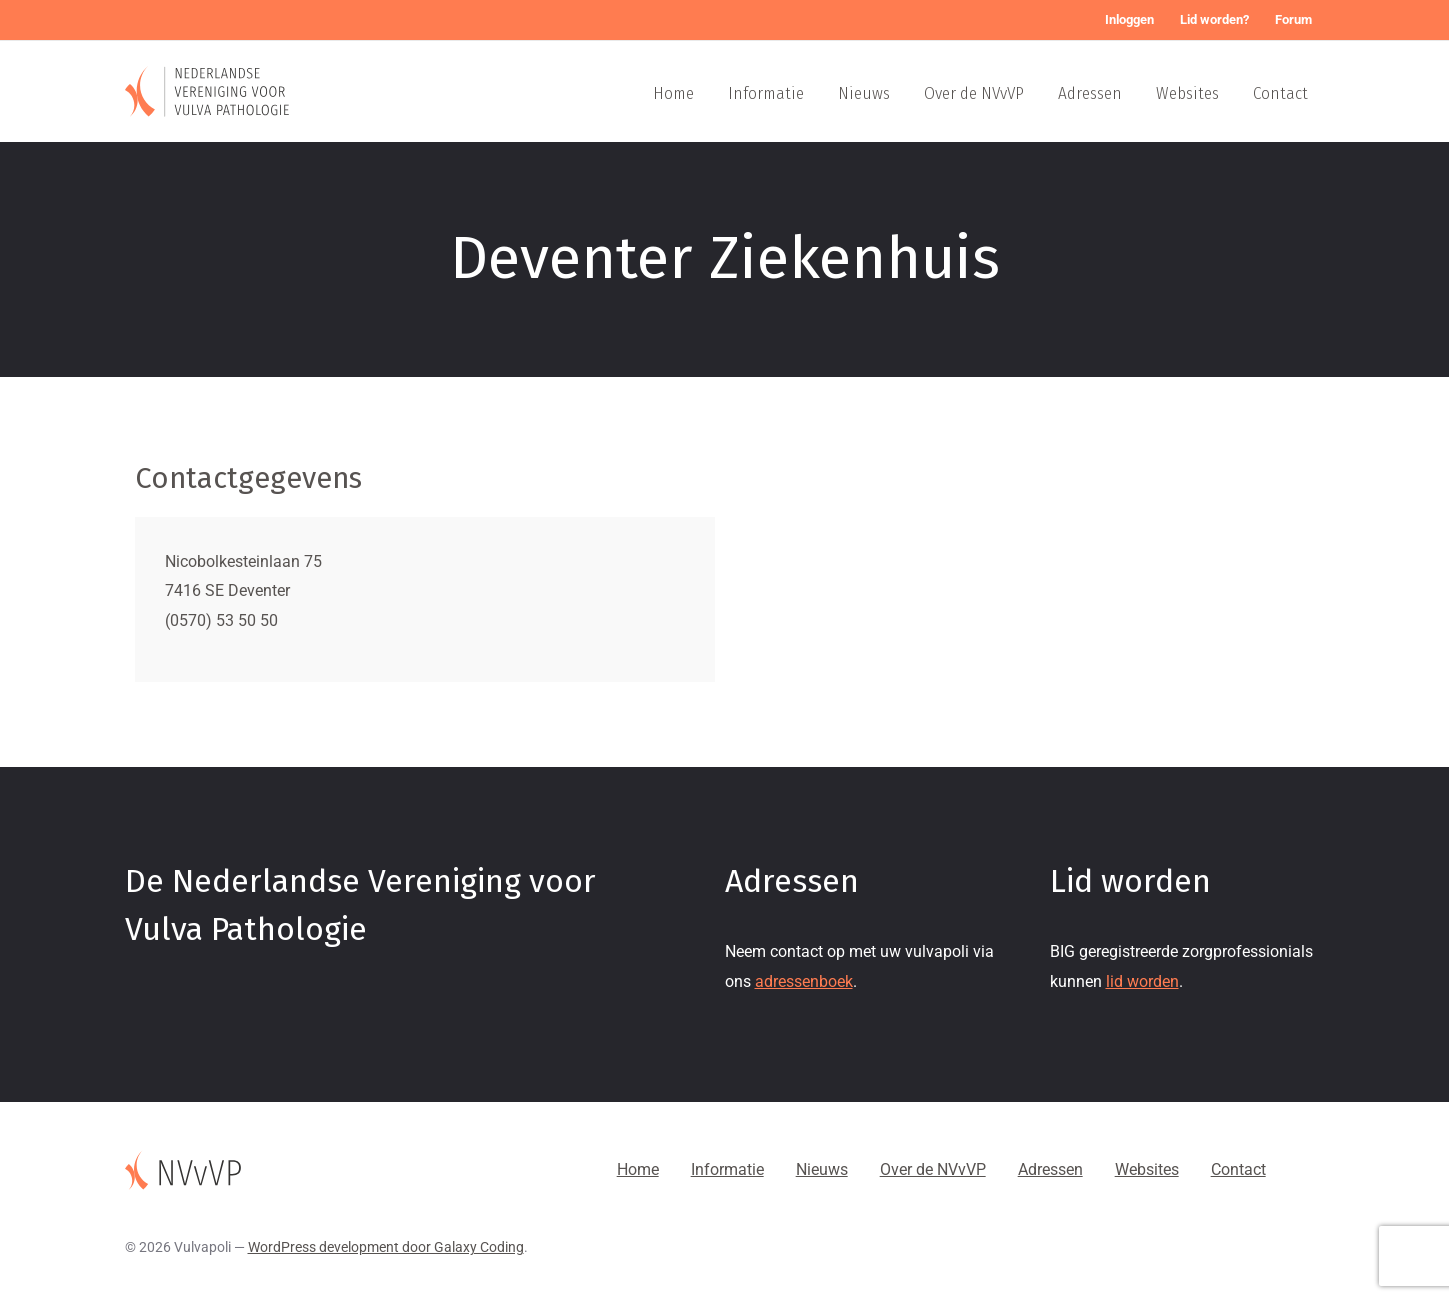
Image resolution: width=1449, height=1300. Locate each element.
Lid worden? (1214, 19)
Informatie (766, 93)
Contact (1280, 93)
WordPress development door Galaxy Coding (386, 1247)
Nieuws (864, 93)
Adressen (1090, 93)
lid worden (1142, 981)
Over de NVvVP (974, 93)
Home (673, 93)
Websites (1187, 93)
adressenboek (804, 981)
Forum (1293, 19)
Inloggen (1129, 19)
